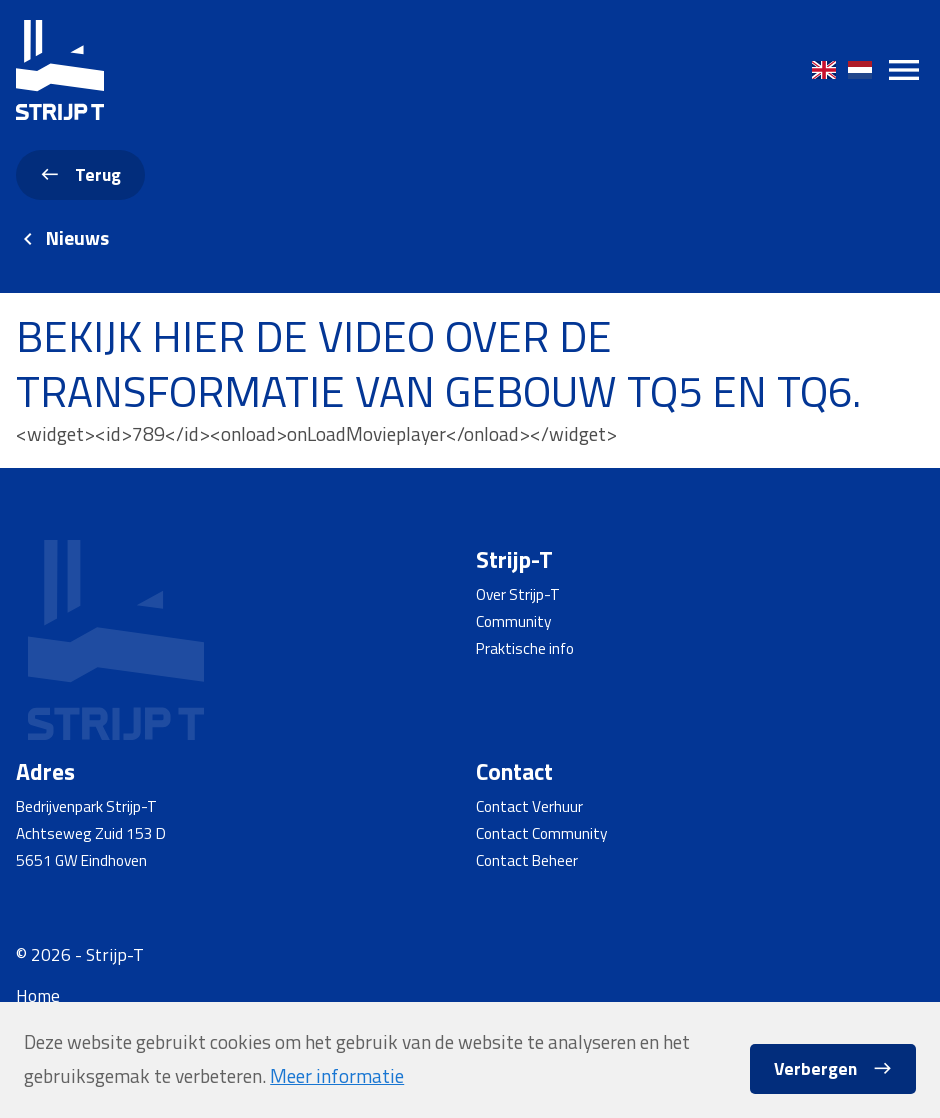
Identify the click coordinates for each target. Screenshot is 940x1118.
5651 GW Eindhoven (81, 860)
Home (38, 995)
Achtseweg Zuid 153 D (91, 833)
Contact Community (541, 833)
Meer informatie (337, 1076)
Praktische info (525, 648)
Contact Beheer (527, 860)
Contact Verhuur (529, 806)
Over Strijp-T (518, 594)
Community (513, 621)
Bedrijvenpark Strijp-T (86, 806)
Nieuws (77, 238)
